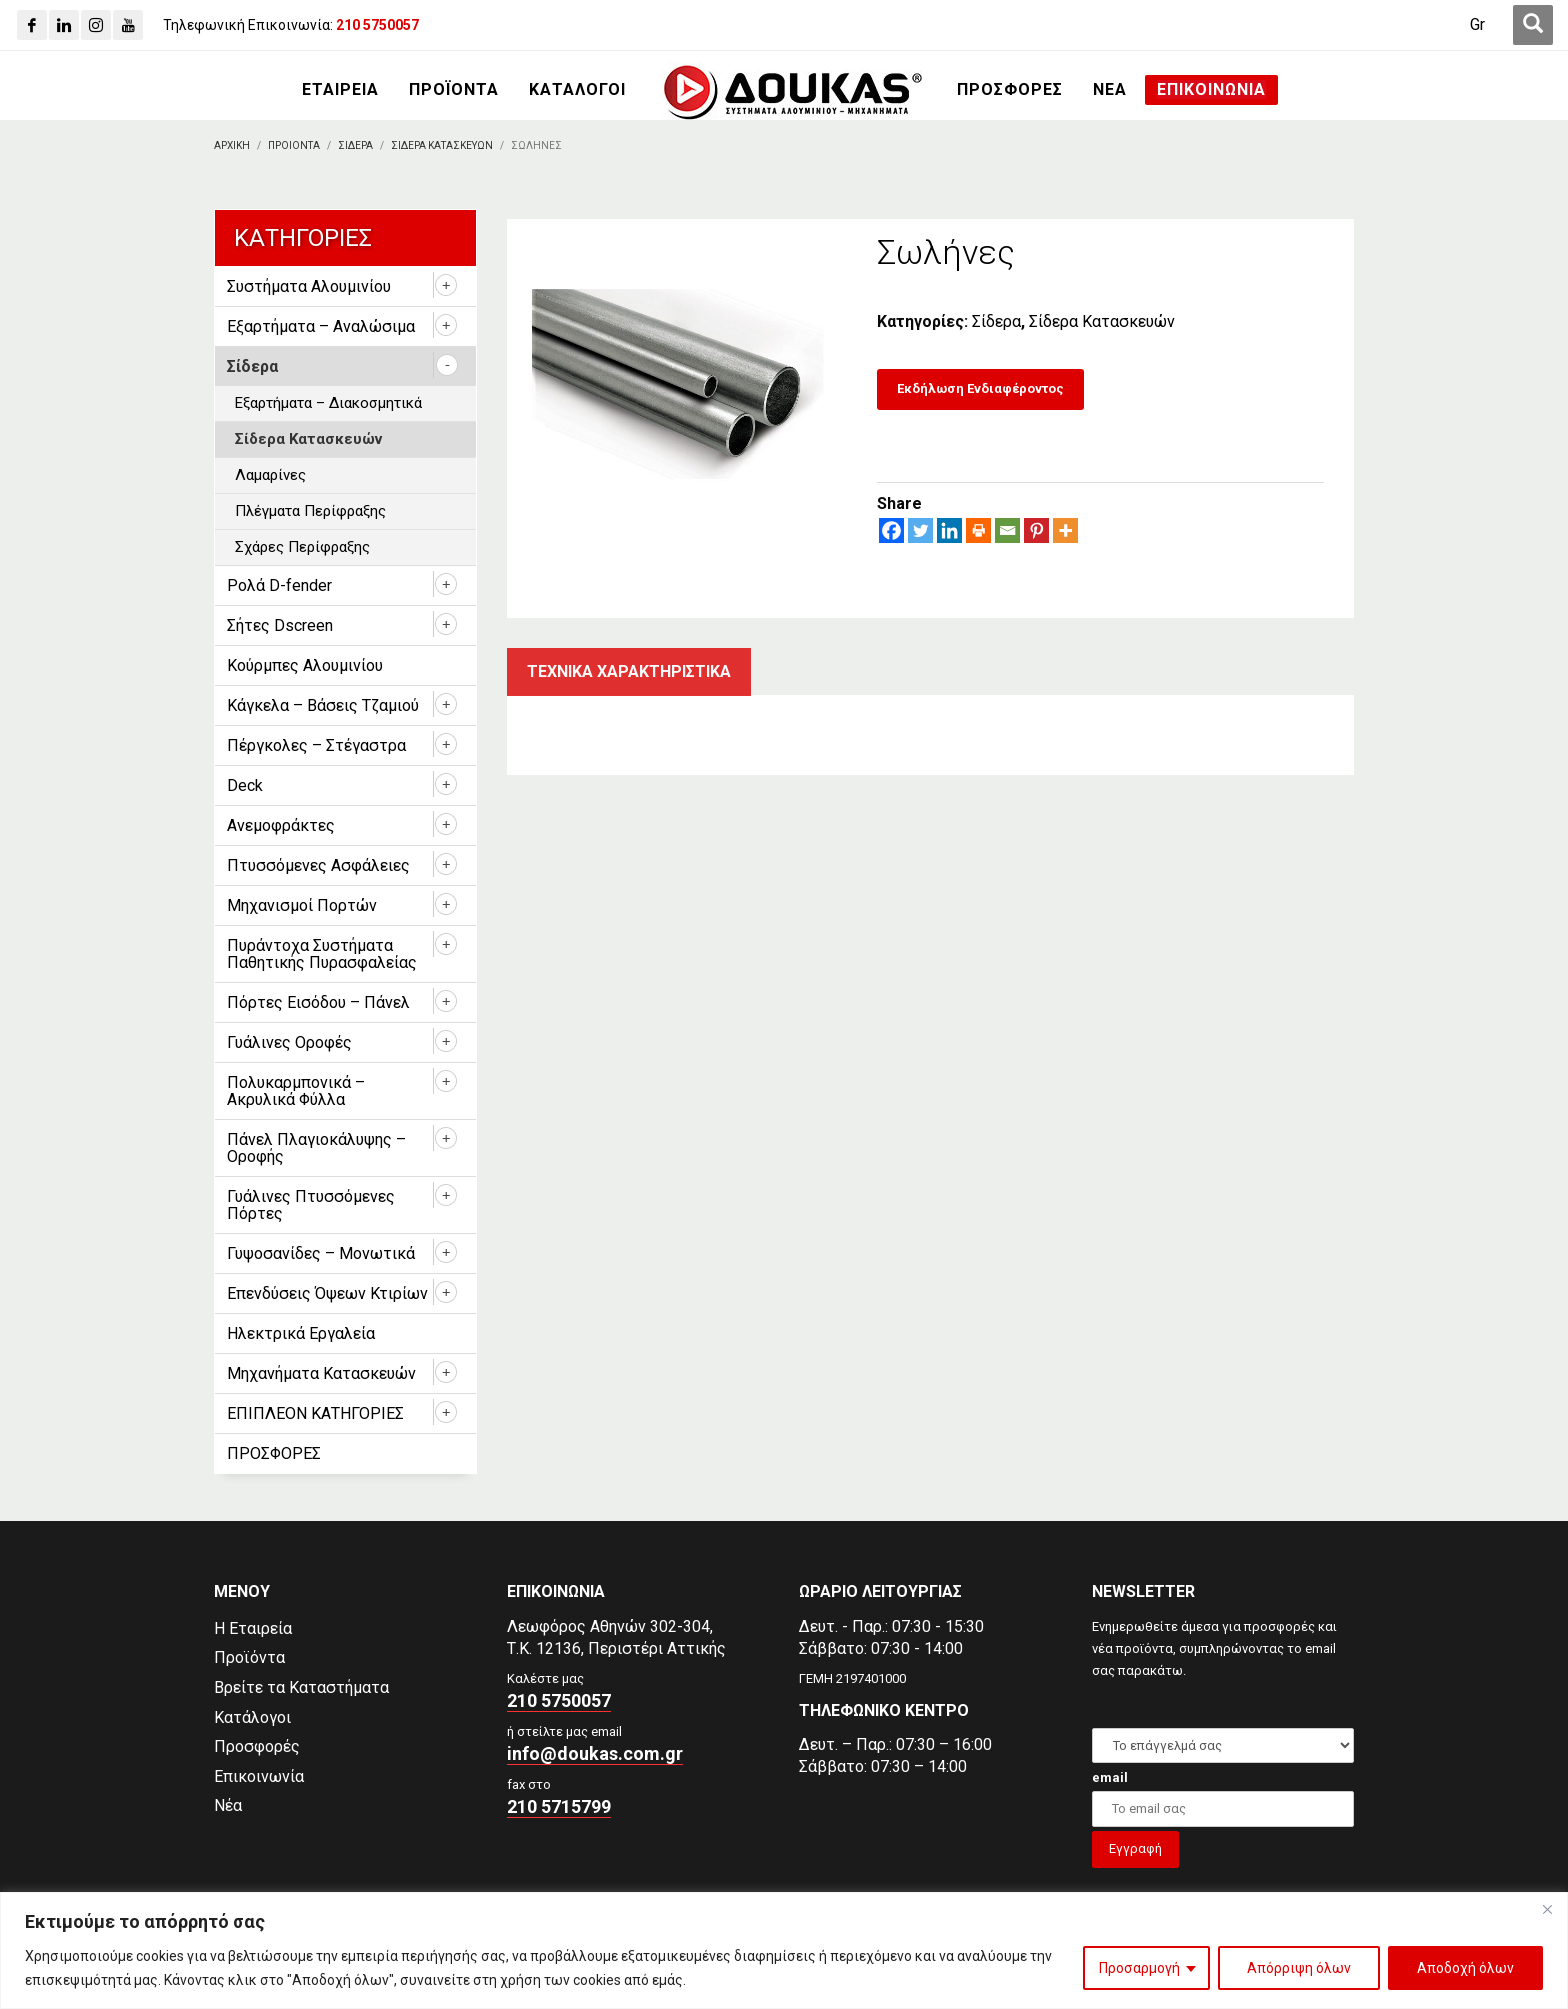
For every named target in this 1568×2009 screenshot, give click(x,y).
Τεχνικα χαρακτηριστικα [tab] (629, 671)
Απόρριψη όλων (1299, 1968)
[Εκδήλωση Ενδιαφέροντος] (980, 389)
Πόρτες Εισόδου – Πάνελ (318, 1002)
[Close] (1547, 1909)
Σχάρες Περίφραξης (302, 547)
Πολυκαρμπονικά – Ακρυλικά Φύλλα (296, 1091)
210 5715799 (559, 1806)
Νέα (228, 1805)
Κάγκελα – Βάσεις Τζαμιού (323, 705)
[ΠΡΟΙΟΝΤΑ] (294, 145)
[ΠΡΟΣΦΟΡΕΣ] (1010, 90)
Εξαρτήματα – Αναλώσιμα (321, 326)
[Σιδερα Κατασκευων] (442, 145)
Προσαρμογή (1139, 1968)
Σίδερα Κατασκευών (1102, 321)
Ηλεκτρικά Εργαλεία (301, 1333)
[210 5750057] (377, 25)
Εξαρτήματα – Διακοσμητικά (328, 403)
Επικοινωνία (259, 1776)
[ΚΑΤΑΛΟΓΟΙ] (577, 90)
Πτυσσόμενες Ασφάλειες (318, 865)
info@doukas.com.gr (595, 1753)
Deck (245, 785)
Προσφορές (257, 1746)
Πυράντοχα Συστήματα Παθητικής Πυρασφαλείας (322, 954)
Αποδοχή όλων (1465, 1968)
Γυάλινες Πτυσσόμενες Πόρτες (311, 1205)
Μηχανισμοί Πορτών (302, 905)
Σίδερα (996, 321)
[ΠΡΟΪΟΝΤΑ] (454, 90)
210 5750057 (559, 1700)
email (1110, 1777)
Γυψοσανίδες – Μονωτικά (321, 1253)
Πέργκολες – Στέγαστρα (316, 745)
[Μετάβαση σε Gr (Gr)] (1477, 25)
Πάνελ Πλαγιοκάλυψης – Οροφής (316, 1148)
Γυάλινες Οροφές (289, 1042)
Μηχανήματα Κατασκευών (321, 1373)
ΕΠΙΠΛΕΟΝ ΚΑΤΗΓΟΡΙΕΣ (315, 1413)
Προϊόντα (249, 1657)
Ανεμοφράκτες (281, 825)
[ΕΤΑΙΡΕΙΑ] (340, 90)
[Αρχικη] (232, 145)
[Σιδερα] (355, 145)
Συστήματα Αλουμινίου (309, 286)
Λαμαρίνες (270, 475)
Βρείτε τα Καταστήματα (301, 1687)
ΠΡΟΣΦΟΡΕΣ (274, 1453)
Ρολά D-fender (279, 585)
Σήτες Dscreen (280, 625)
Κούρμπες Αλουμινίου (305, 665)
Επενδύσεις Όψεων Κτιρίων (327, 1293)
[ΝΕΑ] (1110, 90)
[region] (784, 1950)
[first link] (1533, 25)
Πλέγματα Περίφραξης (310, 511)
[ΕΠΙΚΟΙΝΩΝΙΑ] (1211, 90)
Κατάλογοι (252, 1717)
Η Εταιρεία (253, 1628)
